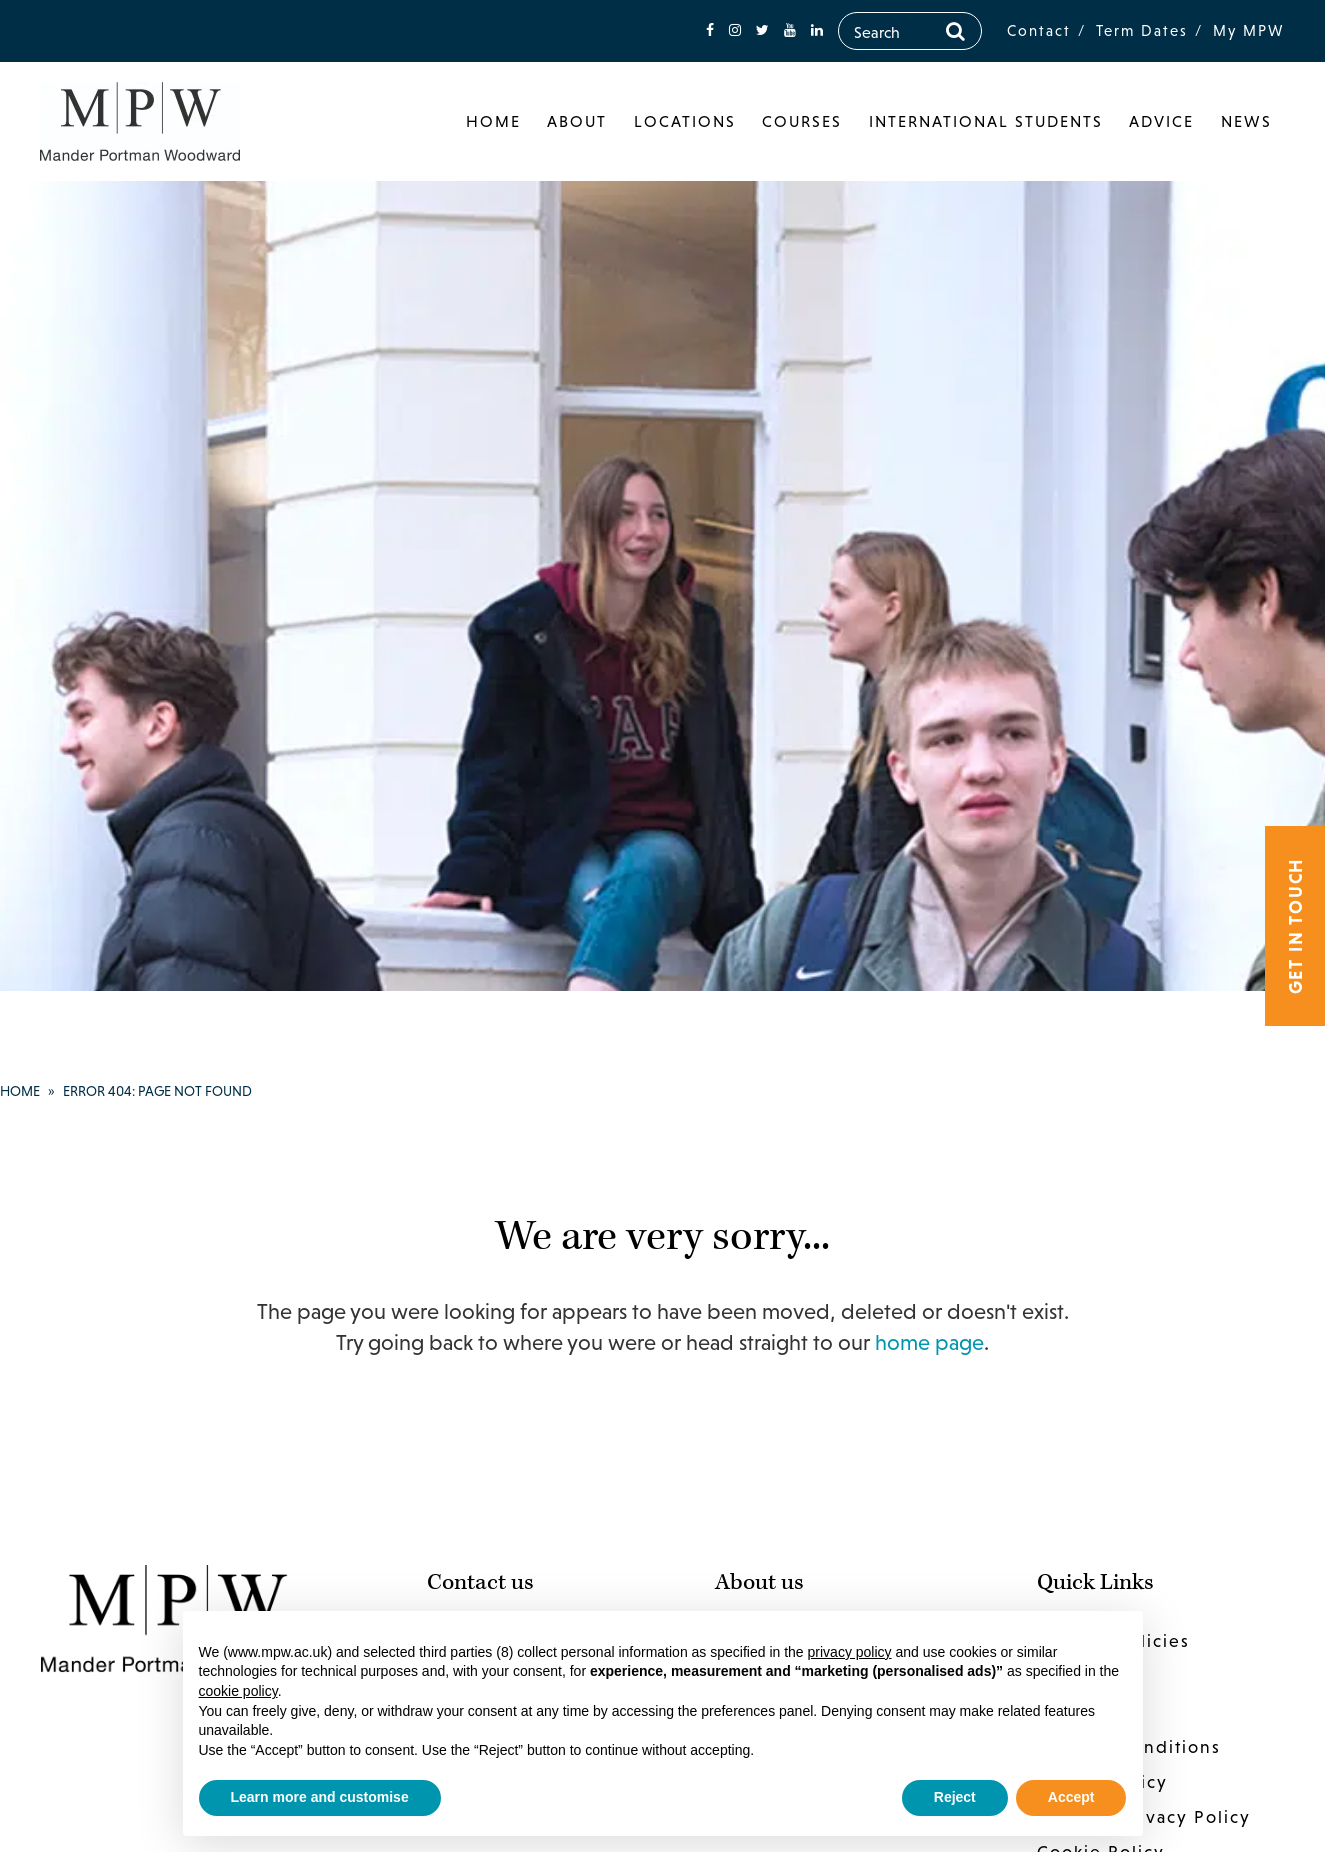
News (1246, 121)
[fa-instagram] (735, 30)
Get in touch (1295, 926)
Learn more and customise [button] (320, 1797)
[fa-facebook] (710, 30)
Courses (802, 121)
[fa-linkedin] (817, 30)
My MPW (1249, 30)
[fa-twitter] (762, 30)
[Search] (955, 31)
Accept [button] (1071, 1797)
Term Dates (1142, 30)
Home (493, 121)
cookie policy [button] (238, 1691)
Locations (685, 121)
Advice (1161, 121)
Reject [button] (955, 1797)
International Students (986, 121)
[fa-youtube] (790, 30)
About (577, 121)
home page (929, 1342)
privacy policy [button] (850, 1652)
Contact (1039, 30)
